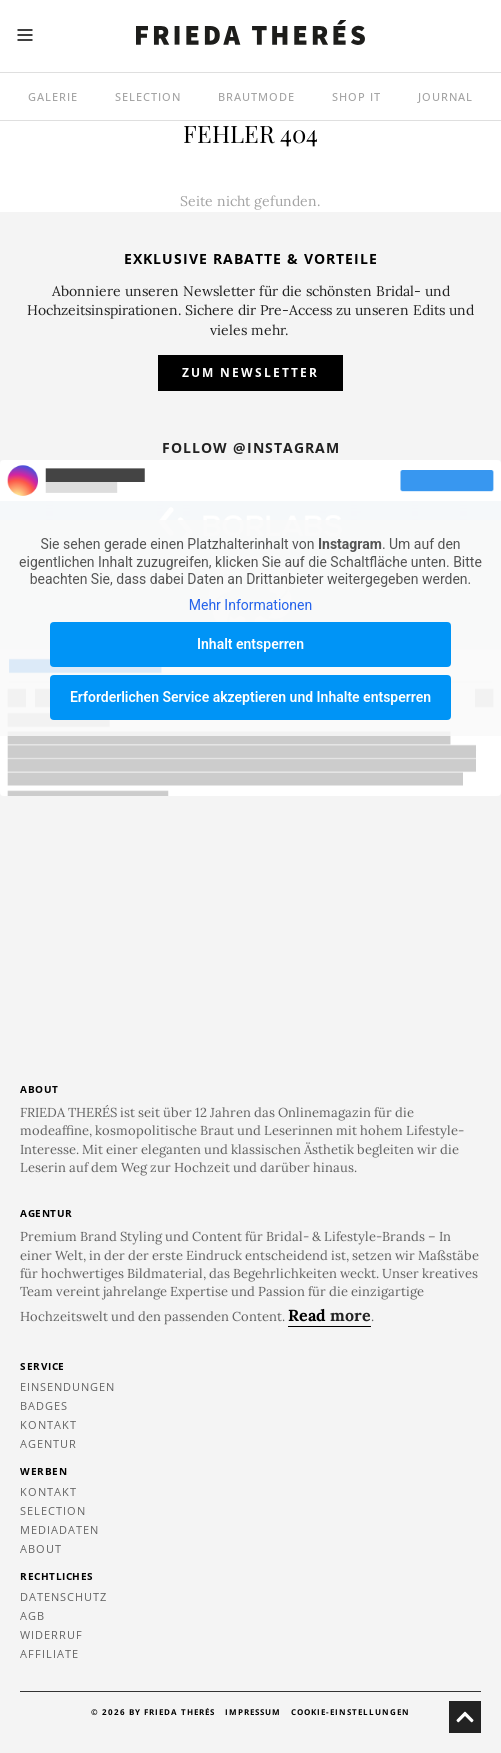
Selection (148, 96)
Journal (445, 96)
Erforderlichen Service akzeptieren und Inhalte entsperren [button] (250, 697)
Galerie (53, 96)
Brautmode (256, 96)
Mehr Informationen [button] (250, 604)
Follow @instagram (251, 447)
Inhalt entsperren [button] (250, 644)
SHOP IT (356, 96)
